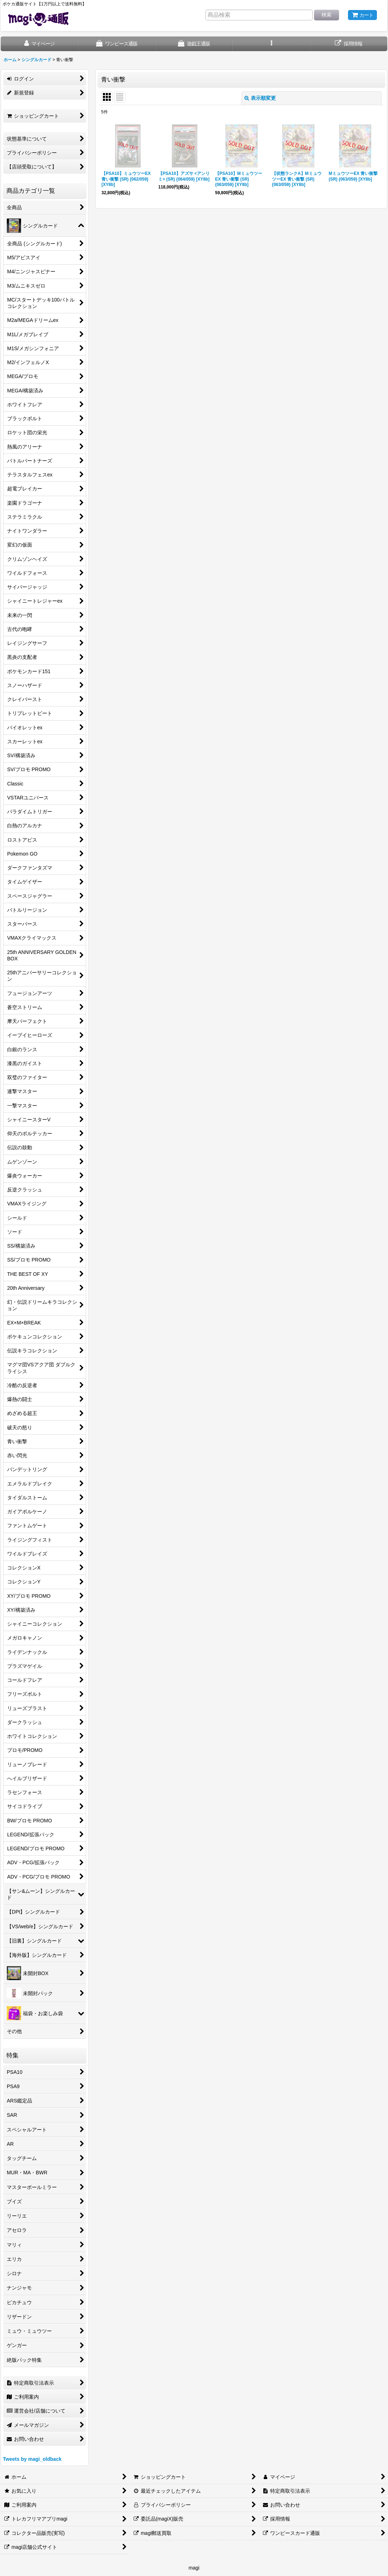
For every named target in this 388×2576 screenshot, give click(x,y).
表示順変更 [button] (260, 98)
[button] (271, 43)
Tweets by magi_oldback (32, 2459)
